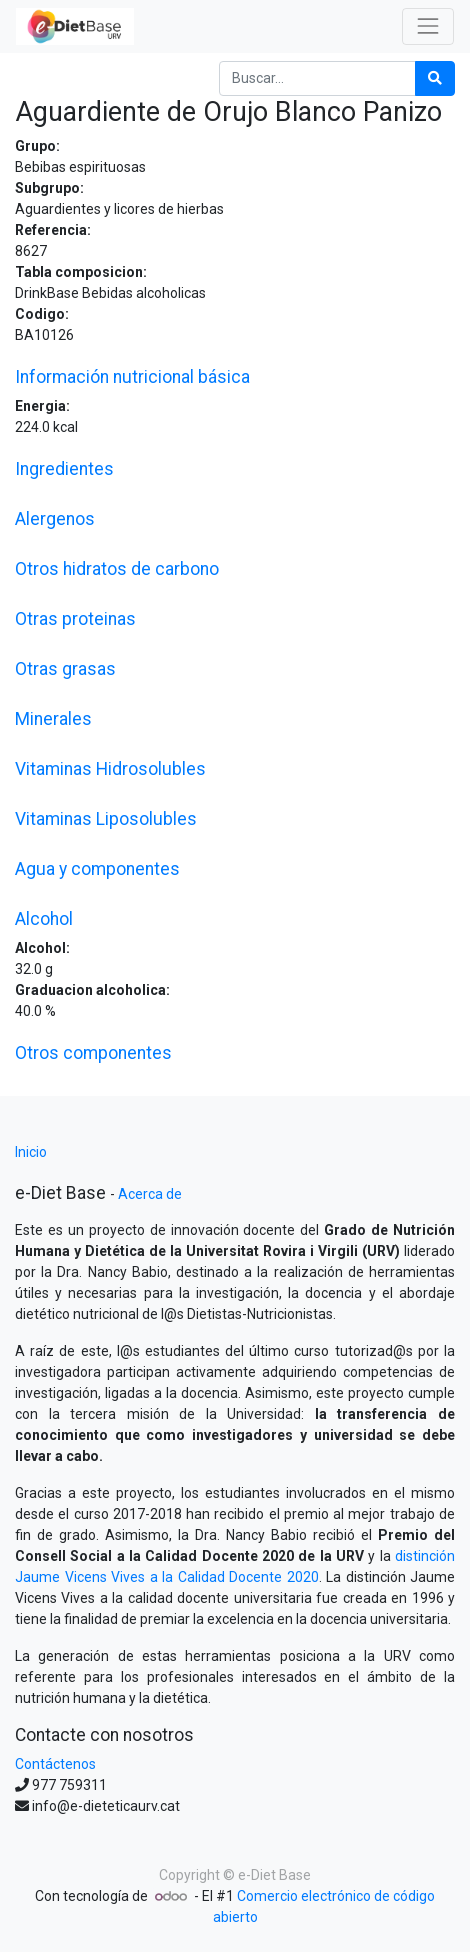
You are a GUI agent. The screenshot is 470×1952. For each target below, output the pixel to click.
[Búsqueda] (435, 78)
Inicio (31, 1152)
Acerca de (150, 1194)
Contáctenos (55, 1764)
